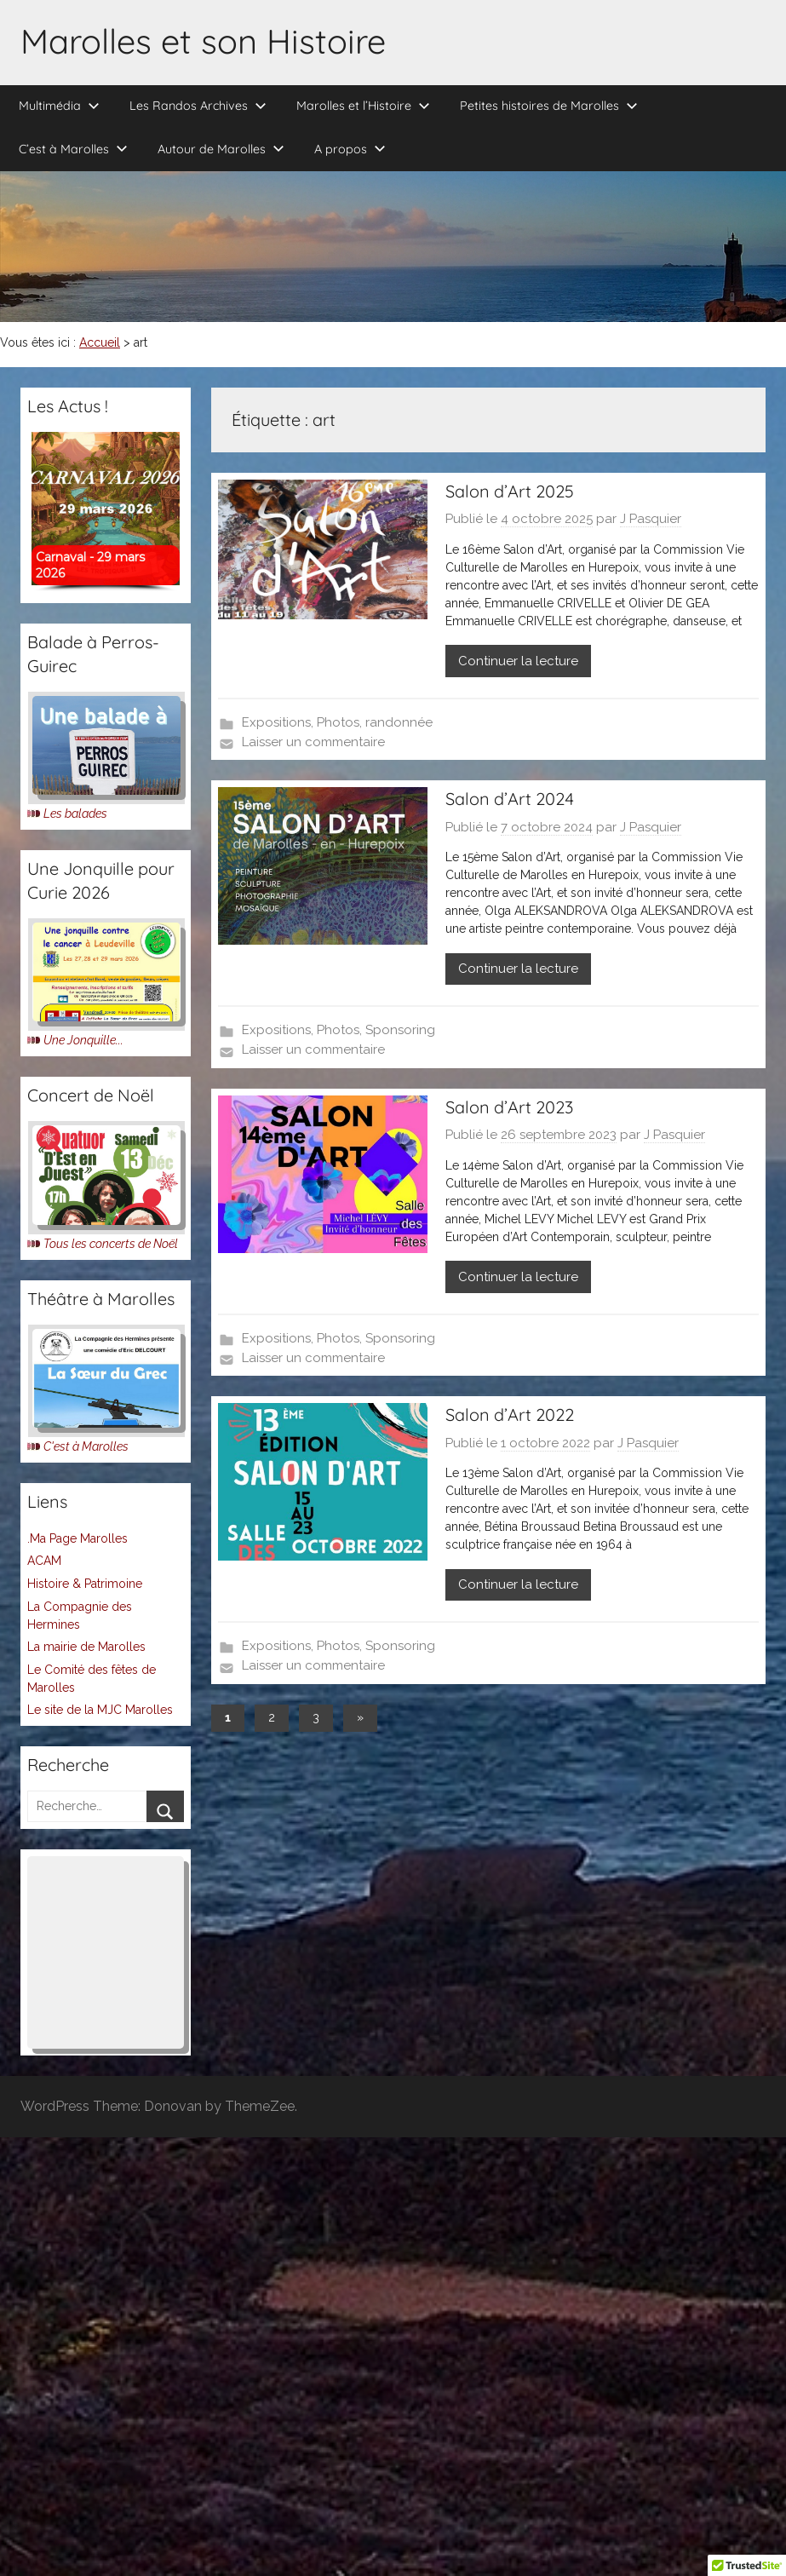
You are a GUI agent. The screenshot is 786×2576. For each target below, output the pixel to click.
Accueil (99, 342)
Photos (338, 722)
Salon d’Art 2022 (509, 1414)
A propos (350, 149)
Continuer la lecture (518, 661)
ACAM (44, 1560)
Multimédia (59, 105)
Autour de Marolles (221, 149)
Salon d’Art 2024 (509, 798)
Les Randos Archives (198, 105)
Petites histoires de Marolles (549, 105)
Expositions (276, 722)
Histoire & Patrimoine (84, 1583)
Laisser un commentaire (313, 742)
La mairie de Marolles (86, 1646)
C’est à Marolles (73, 149)
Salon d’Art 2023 (509, 1107)
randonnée (399, 722)
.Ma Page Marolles (77, 1538)
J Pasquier (650, 518)
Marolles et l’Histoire (363, 105)
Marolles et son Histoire (203, 41)
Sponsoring (400, 1030)
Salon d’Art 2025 (509, 491)
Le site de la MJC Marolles (100, 1709)
